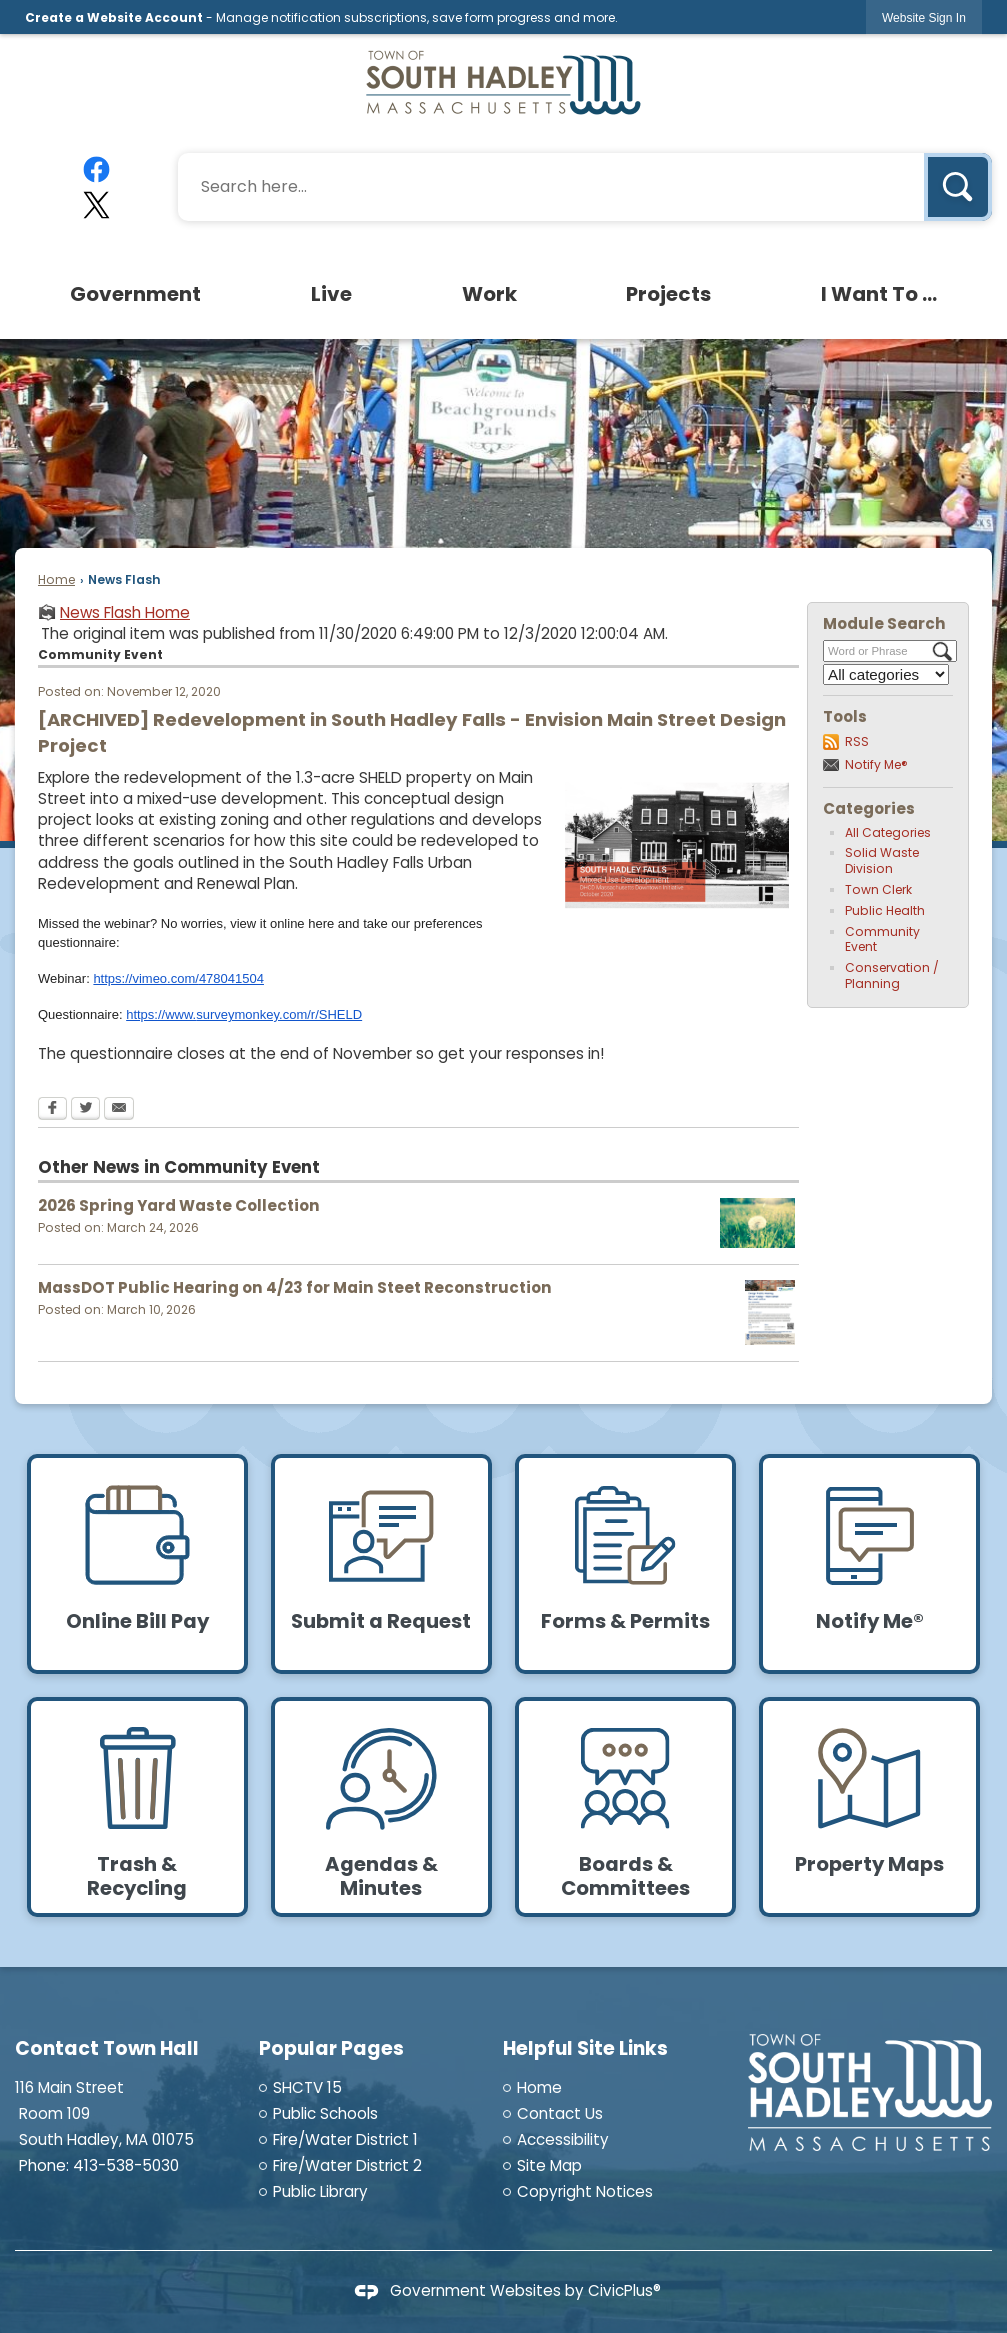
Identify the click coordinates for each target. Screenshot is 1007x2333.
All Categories (888, 832)
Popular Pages (331, 2048)
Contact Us (560, 2113)
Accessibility (563, 2139)
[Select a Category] (886, 674)
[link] (924, 17)
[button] (958, 187)
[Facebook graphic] (97, 169)
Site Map (549, 2165)
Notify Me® (876, 764)
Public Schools (325, 2113)
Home (56, 579)
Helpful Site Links (585, 2048)
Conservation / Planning (892, 975)
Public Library (320, 2191)
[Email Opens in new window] (119, 1110)
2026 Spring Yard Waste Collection (179, 1205)
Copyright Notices (585, 2191)
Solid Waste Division (882, 860)
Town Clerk (878, 889)
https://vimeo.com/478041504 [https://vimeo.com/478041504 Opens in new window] (178, 978)
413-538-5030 (126, 2165)
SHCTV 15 (307, 2087)
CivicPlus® (624, 2290)
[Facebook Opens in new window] (52, 1110)
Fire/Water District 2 (347, 2165)
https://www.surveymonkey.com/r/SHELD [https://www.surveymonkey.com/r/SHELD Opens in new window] (244, 1014)
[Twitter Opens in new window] (85, 1110)
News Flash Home (125, 612)
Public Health (885, 910)
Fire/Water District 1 (345, 2139)
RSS (857, 741)
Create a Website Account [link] (114, 17)
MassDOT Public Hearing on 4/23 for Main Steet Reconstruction (295, 1287)
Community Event (882, 939)
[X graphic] (97, 205)
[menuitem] (137, 294)
